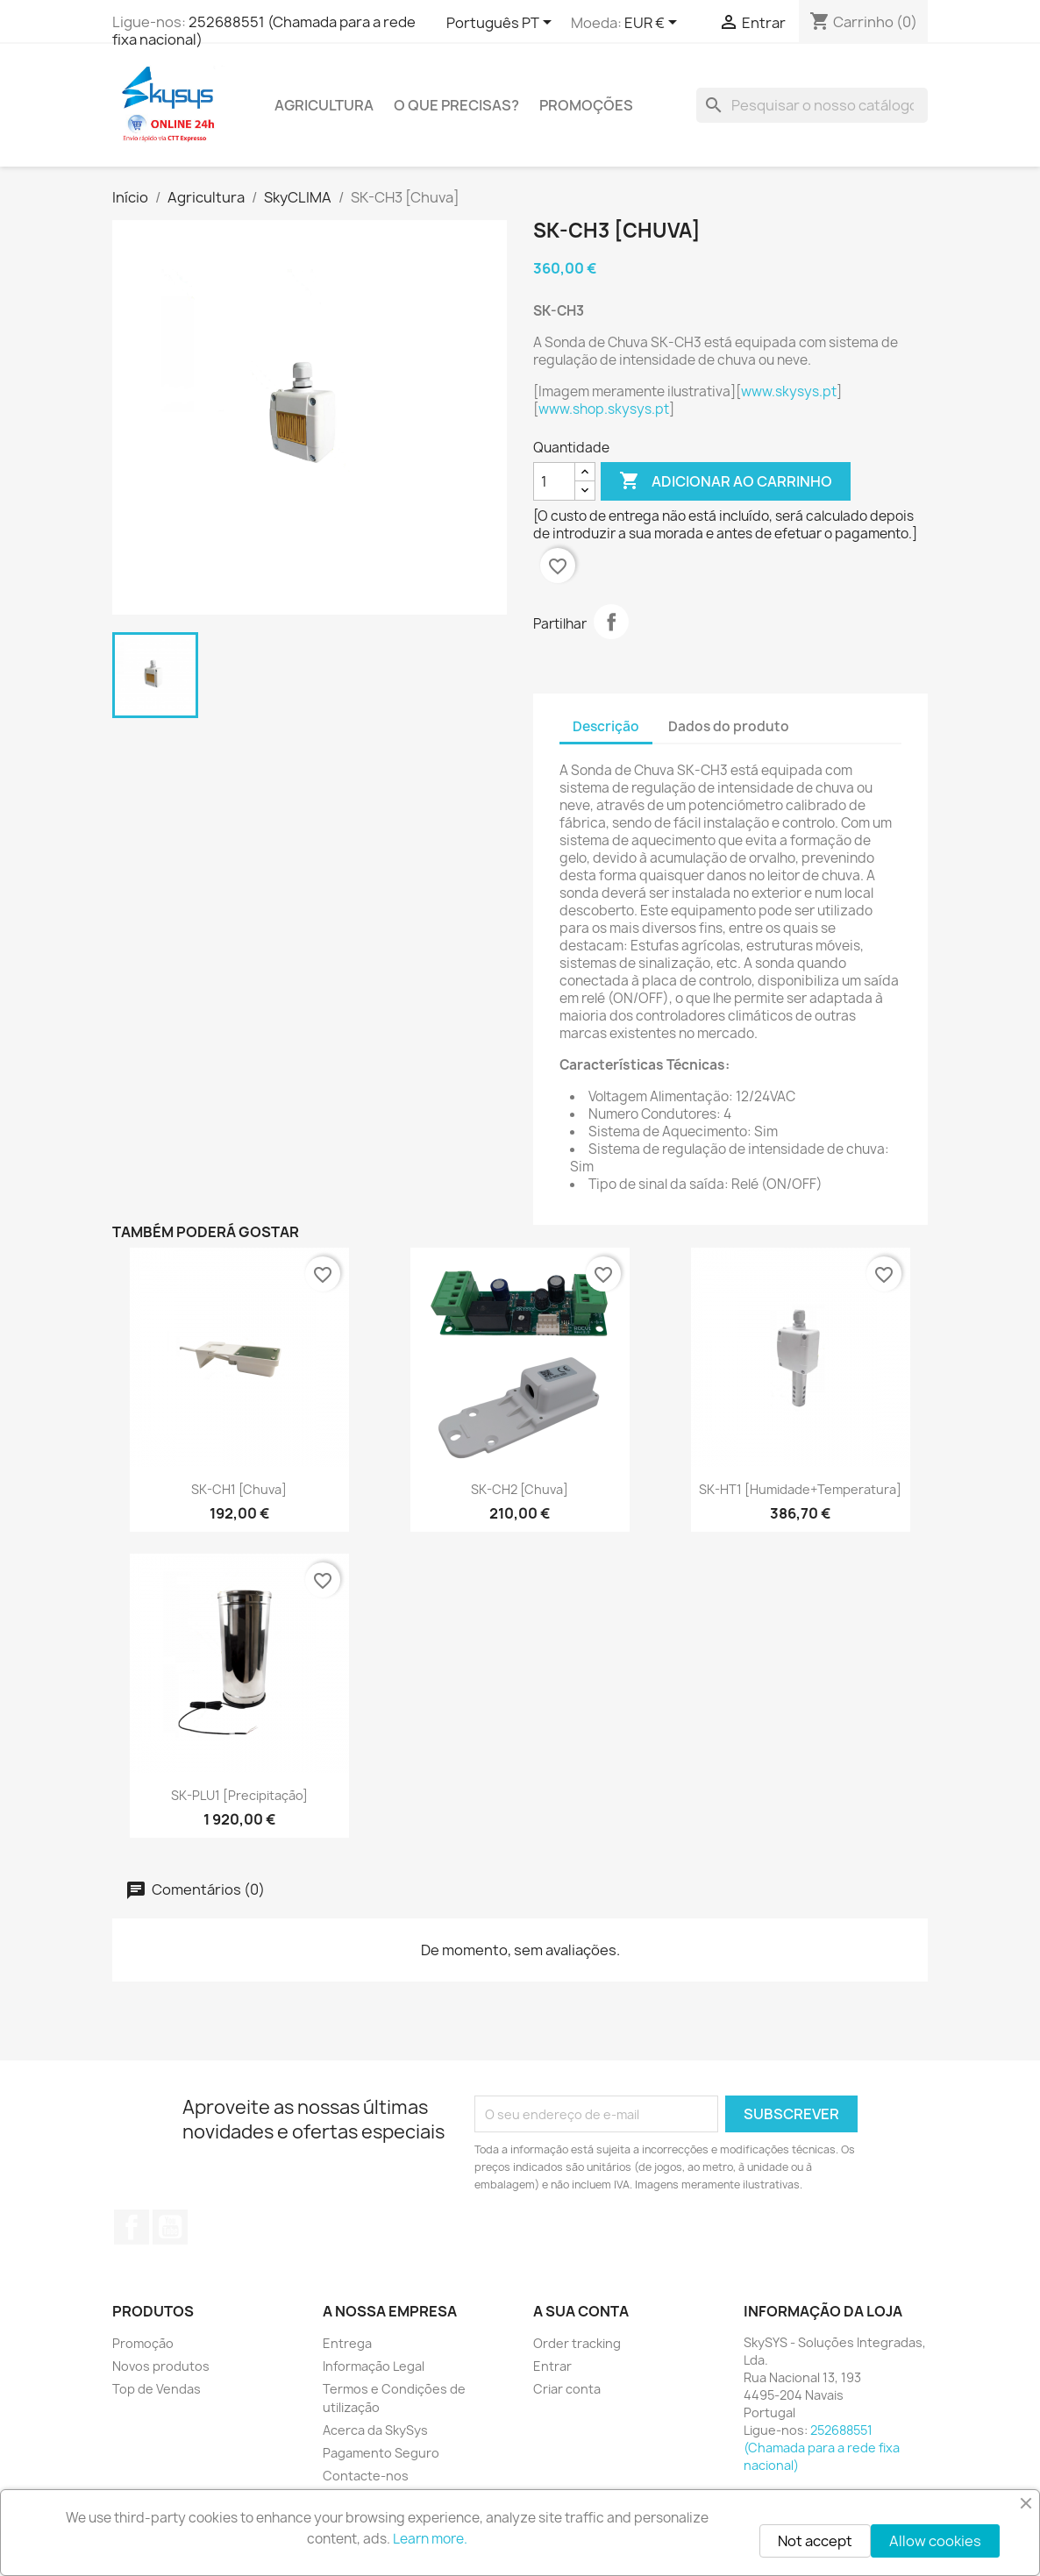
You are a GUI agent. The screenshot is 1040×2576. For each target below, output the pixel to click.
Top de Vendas (156, 2388)
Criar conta (567, 2388)
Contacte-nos (366, 2475)
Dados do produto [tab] (728, 726)
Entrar (552, 2366)
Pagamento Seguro (381, 2452)
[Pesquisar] (812, 105)
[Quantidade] (554, 481)
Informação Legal (373, 2366)
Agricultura (324, 105)
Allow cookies (935, 2541)
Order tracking (577, 2343)
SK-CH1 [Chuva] (239, 1489)
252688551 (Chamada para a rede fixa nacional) (264, 30)
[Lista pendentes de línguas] (502, 23)
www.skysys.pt (789, 391)
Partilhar (611, 621)
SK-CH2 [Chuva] (519, 1489)
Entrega (347, 2343)
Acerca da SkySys (375, 2430)
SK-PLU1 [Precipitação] (239, 1795)
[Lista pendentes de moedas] (653, 23)
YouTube (170, 2227)
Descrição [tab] (606, 726)
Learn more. (430, 2539)
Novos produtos (161, 2366)
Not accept (815, 2541)
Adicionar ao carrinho (725, 481)
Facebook (131, 2227)
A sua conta (581, 2311)
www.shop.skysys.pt (603, 409)
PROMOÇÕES (586, 105)
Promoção (143, 2343)
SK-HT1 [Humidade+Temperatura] (800, 1489)
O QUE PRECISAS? (456, 105)
